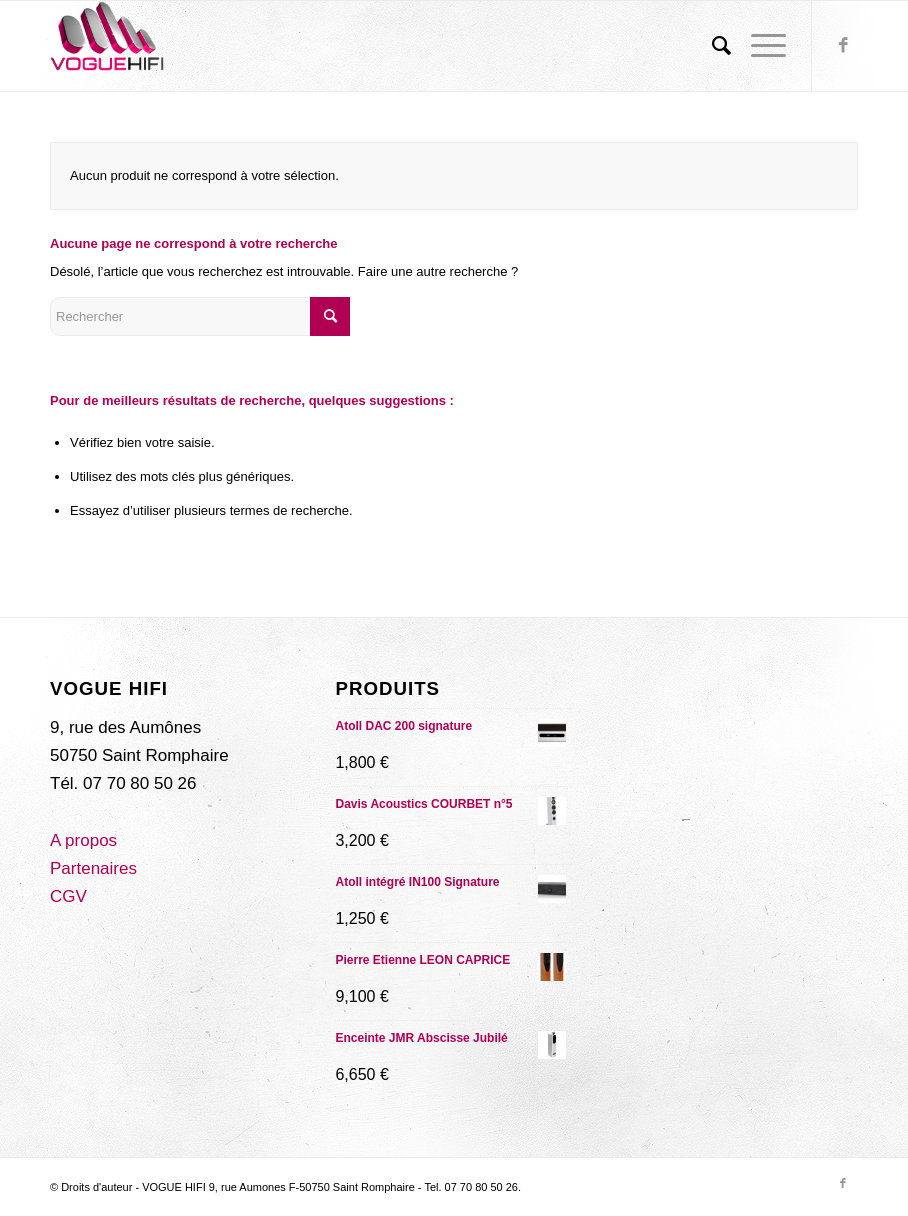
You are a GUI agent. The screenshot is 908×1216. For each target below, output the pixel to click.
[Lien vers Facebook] (843, 46)
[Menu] (758, 46)
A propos (83, 840)
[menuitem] (711, 46)
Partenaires (93, 868)
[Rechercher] (711, 46)
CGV (68, 896)
